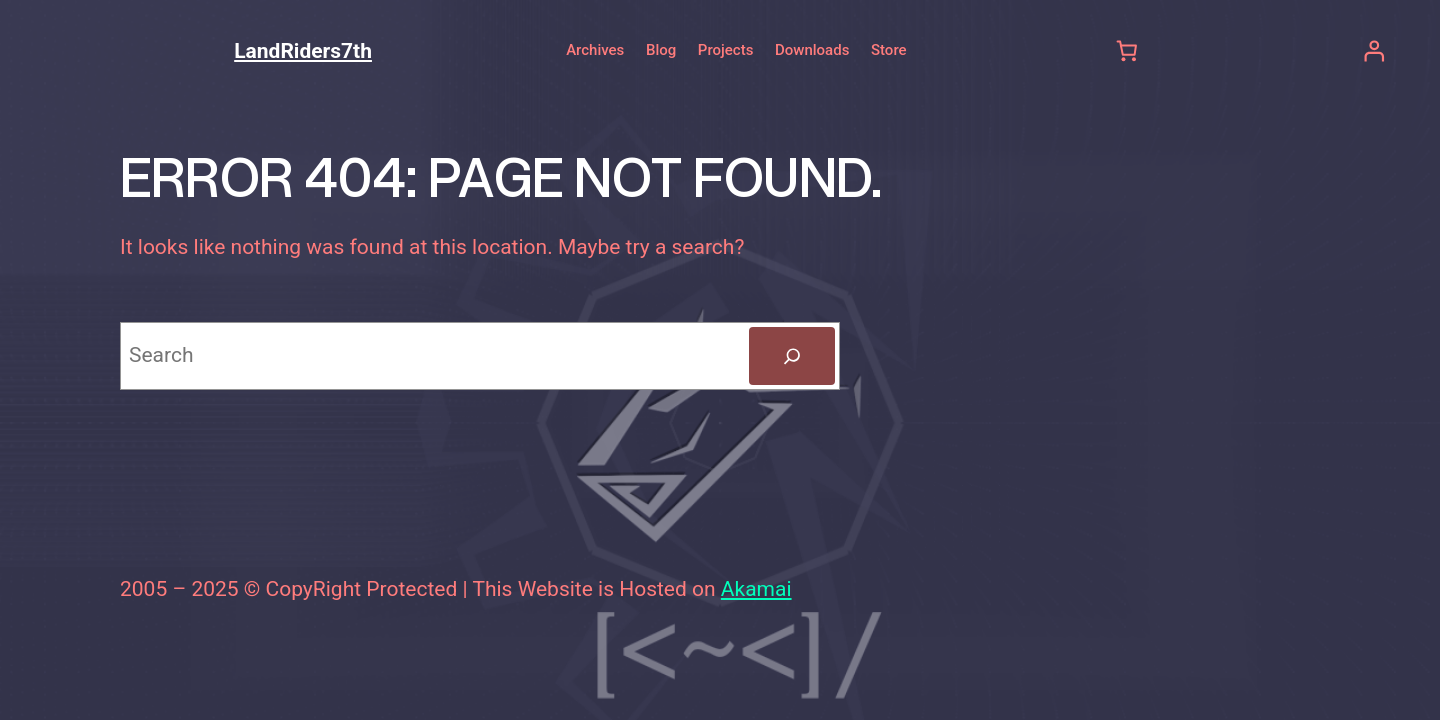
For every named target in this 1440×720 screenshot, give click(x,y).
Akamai (756, 589)
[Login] (1373, 50)
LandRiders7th (303, 51)
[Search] (792, 356)
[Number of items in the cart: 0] (1127, 50)
